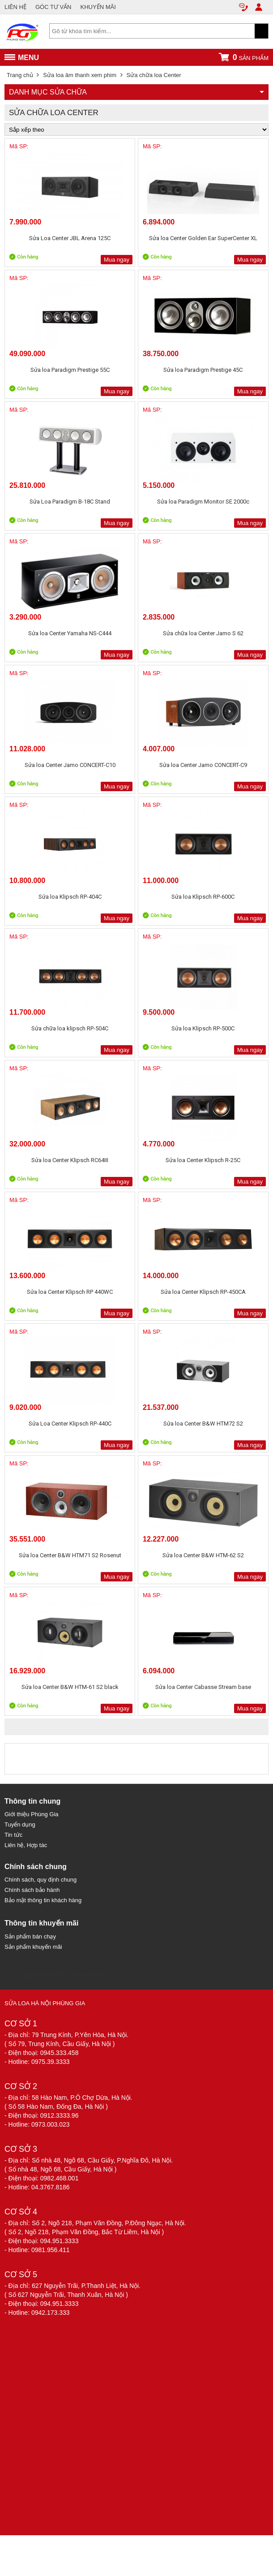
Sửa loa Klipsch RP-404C (70, 896)
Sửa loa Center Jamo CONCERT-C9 (203, 765)
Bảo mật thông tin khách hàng (42, 1900)
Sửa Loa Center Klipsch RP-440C (70, 1423)
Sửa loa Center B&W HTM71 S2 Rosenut (70, 1555)
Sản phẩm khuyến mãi (33, 1946)
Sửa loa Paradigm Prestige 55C (70, 369)
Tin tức (13, 1834)
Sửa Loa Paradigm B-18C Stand (70, 501)
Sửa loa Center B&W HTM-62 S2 (203, 1555)
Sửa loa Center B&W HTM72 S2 (203, 1423)
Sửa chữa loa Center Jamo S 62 (203, 633)
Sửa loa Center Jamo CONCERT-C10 (70, 765)
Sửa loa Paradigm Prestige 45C (203, 369)
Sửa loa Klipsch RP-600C (203, 896)
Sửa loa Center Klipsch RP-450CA (203, 1291)
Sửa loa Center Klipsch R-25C (203, 1160)
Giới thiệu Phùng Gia (31, 1814)
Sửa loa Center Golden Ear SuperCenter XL (203, 238)
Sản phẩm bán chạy (30, 1936)
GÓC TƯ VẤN (53, 7)
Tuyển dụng (19, 1824)
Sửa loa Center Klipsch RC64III (69, 1160)
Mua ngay (116, 259)
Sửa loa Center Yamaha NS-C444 (69, 633)
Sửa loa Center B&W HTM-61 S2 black (70, 1687)
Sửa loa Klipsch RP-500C (203, 1028)
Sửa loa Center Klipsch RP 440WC (70, 1291)
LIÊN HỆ (15, 7)
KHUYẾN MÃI (98, 7)
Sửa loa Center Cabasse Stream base (203, 1687)
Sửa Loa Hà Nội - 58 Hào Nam (62, 1975)
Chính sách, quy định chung (40, 1879)
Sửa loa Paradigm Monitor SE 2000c (203, 501)
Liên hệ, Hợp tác (25, 1845)
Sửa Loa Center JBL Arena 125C (70, 238)
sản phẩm (243, 57)
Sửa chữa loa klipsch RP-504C (69, 1028)
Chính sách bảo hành (32, 1890)
